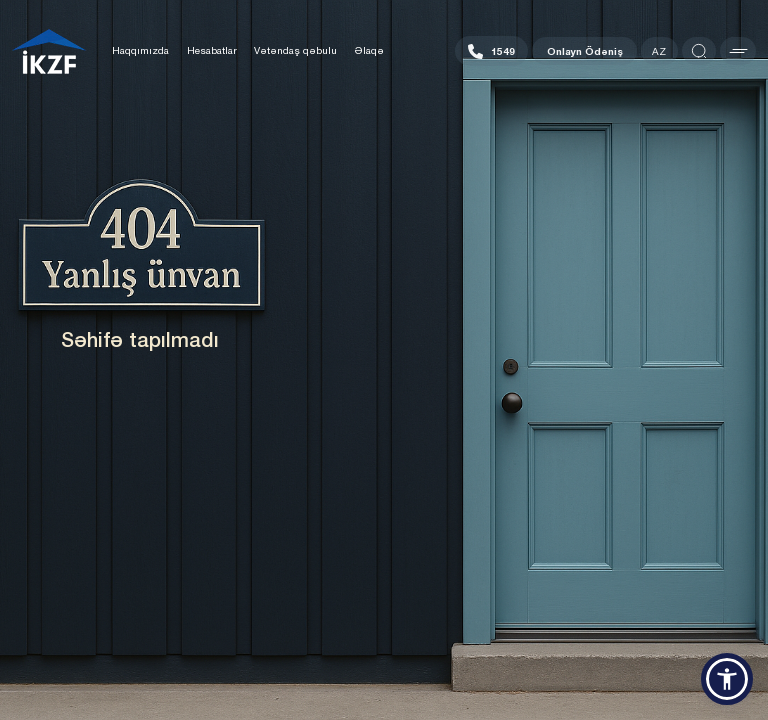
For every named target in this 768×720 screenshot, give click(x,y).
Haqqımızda (140, 50)
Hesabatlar (212, 50)
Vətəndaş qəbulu (295, 50)
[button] (727, 679)
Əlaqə (369, 50)
